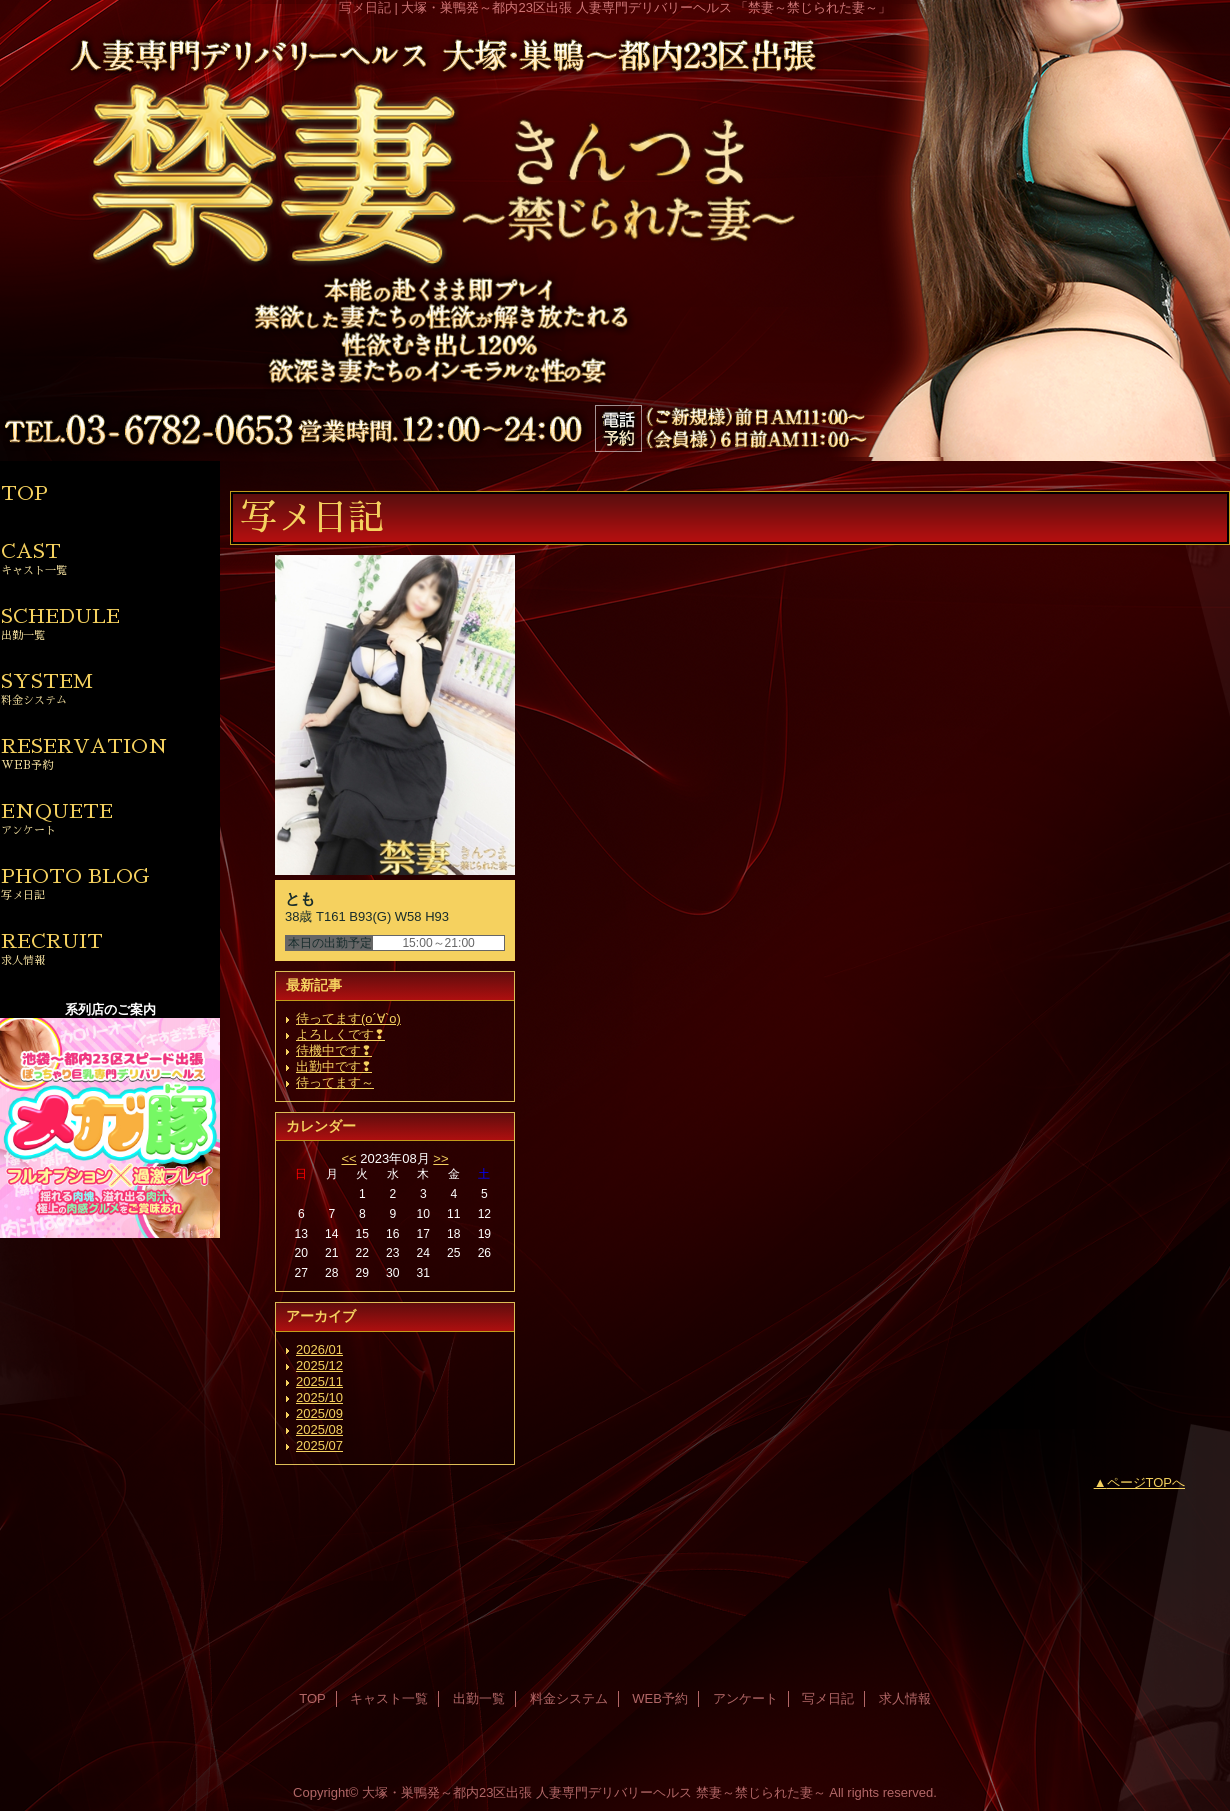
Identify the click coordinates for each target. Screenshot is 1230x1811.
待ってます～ (335, 1082)
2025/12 (319, 1365)
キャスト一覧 (389, 1698)
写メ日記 (828, 1698)
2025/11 (319, 1381)
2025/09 (319, 1413)
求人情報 (905, 1698)
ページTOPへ (1146, 1482)
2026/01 (319, 1349)
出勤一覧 (479, 1698)
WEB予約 (660, 1698)
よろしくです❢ (340, 1034)
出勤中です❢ (334, 1066)
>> (440, 1158)
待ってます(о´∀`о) (348, 1018)
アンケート (745, 1698)
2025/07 (319, 1445)
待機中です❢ (334, 1050)
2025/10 (319, 1397)
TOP (24, 493)
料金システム (569, 1698)
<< (348, 1158)
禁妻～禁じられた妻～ (761, 1792)
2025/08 (319, 1429)
